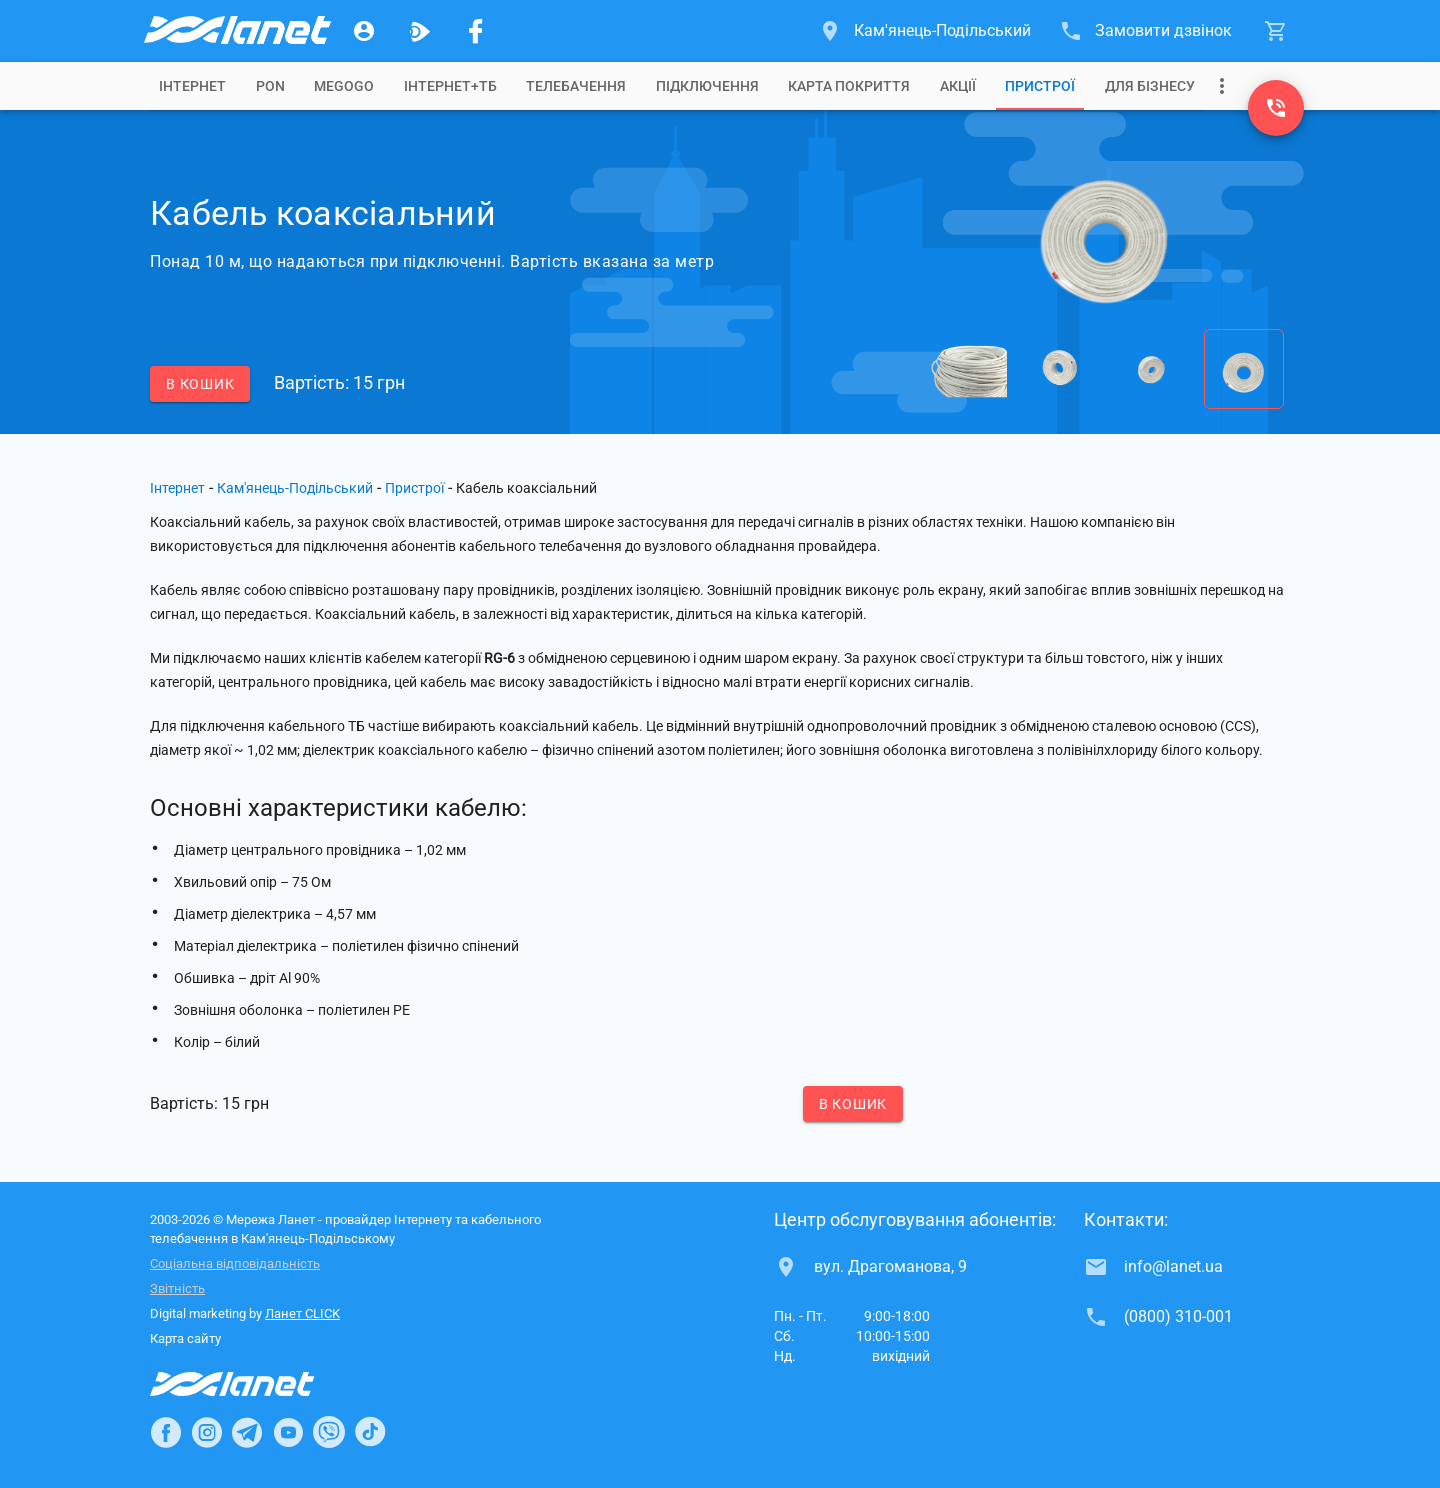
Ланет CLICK (302, 1313)
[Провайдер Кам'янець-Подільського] (236, 31)
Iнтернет (192, 86)
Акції (958, 86)
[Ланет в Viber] (329, 1432)
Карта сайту (185, 1338)
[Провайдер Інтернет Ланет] (255, 1384)
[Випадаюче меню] (1222, 86)
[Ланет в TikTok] (370, 1432)
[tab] (192, 86)
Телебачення (576, 86)
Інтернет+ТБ (450, 86)
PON (270, 86)
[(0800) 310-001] (1276, 108)
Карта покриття (849, 86)
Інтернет (177, 488)
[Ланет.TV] (420, 31)
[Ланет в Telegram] (247, 1432)
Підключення (707, 86)
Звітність (177, 1288)
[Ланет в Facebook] (166, 1432)
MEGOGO (344, 86)
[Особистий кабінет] (364, 31)
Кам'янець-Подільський (295, 488)
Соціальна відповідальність (235, 1263)
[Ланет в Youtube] (288, 1432)
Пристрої (1040, 86)
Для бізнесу (1150, 86)
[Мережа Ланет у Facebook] (476, 31)
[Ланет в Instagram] (207, 1432)
